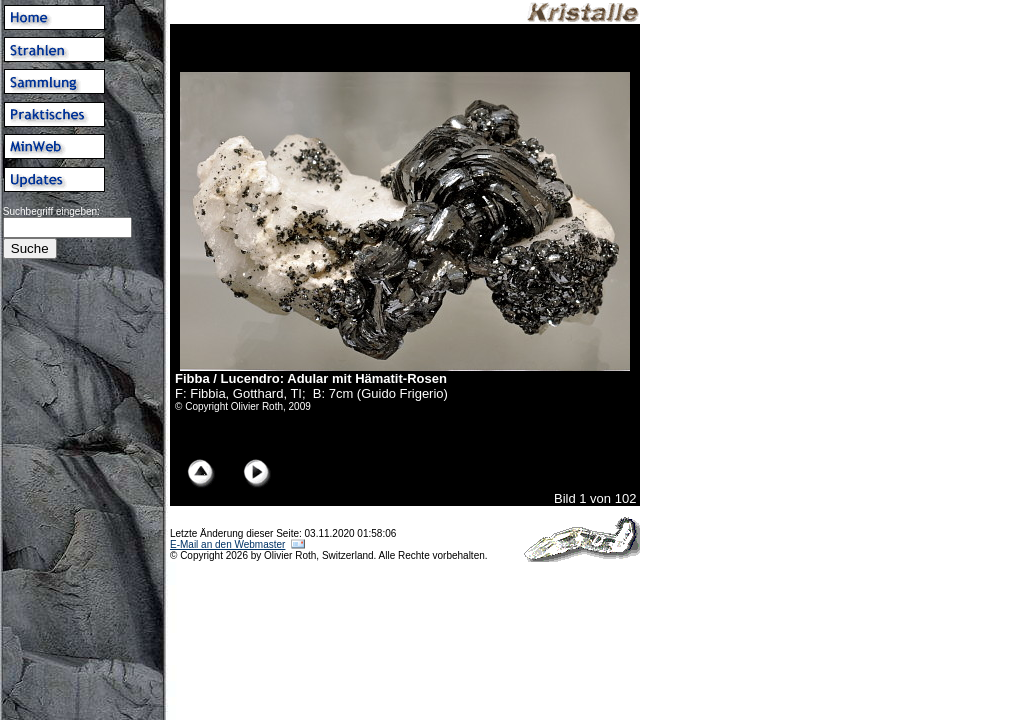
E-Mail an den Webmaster (227, 544)
